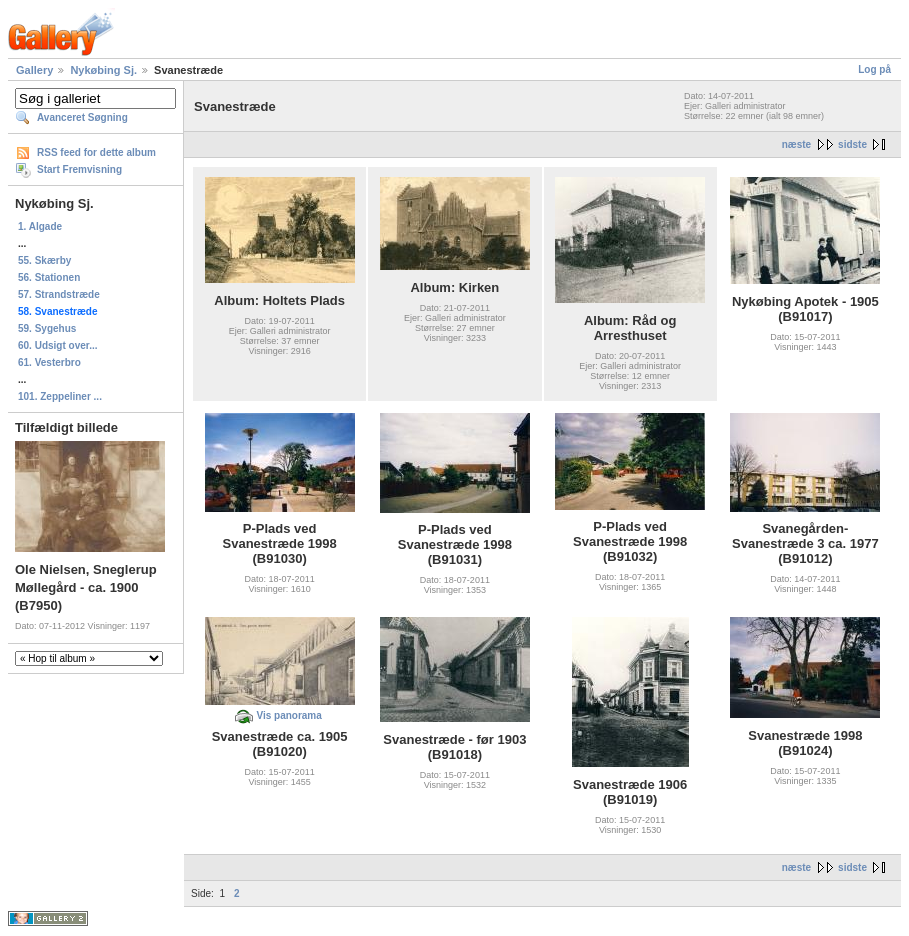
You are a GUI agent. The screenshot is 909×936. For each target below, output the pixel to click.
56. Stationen (49, 277)
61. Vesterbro (49, 362)
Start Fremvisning (79, 169)
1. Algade (40, 226)
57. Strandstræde (59, 294)
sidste (852, 144)
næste (796, 144)
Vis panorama (288, 715)
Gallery (34, 70)
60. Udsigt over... (57, 345)
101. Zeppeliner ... (60, 396)
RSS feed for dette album (96, 152)
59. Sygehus (47, 328)
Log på (874, 69)
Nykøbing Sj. (103, 70)
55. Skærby (44, 260)
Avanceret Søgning (82, 117)
